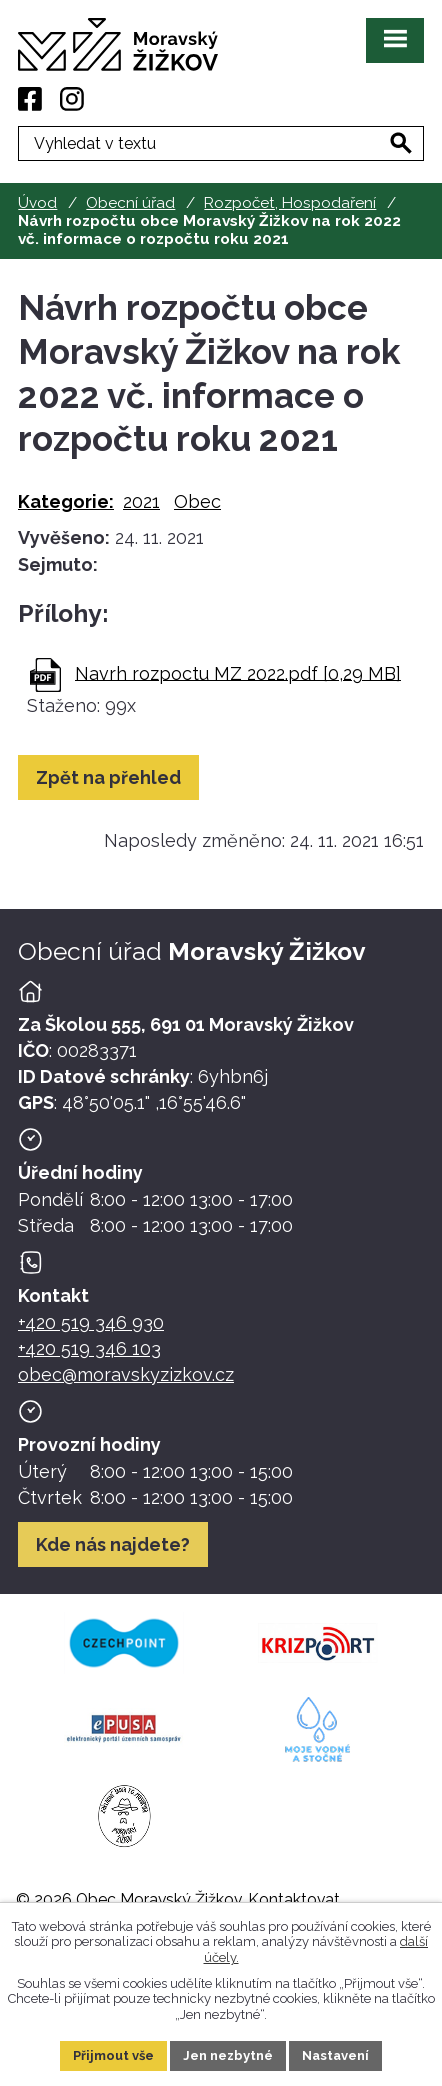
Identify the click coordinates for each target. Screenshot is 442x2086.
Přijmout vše (113, 2055)
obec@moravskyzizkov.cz (126, 1374)
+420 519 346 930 (91, 1322)
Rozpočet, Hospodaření (290, 203)
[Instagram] (72, 99)
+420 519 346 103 (89, 1348)
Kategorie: (66, 501)
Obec (197, 501)
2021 (141, 501)
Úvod (37, 203)
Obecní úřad (130, 203)
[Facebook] (30, 99)
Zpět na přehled (108, 777)
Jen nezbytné (228, 2055)
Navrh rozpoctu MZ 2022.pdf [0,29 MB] (238, 672)
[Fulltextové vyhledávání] (221, 143)
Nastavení (335, 2055)
